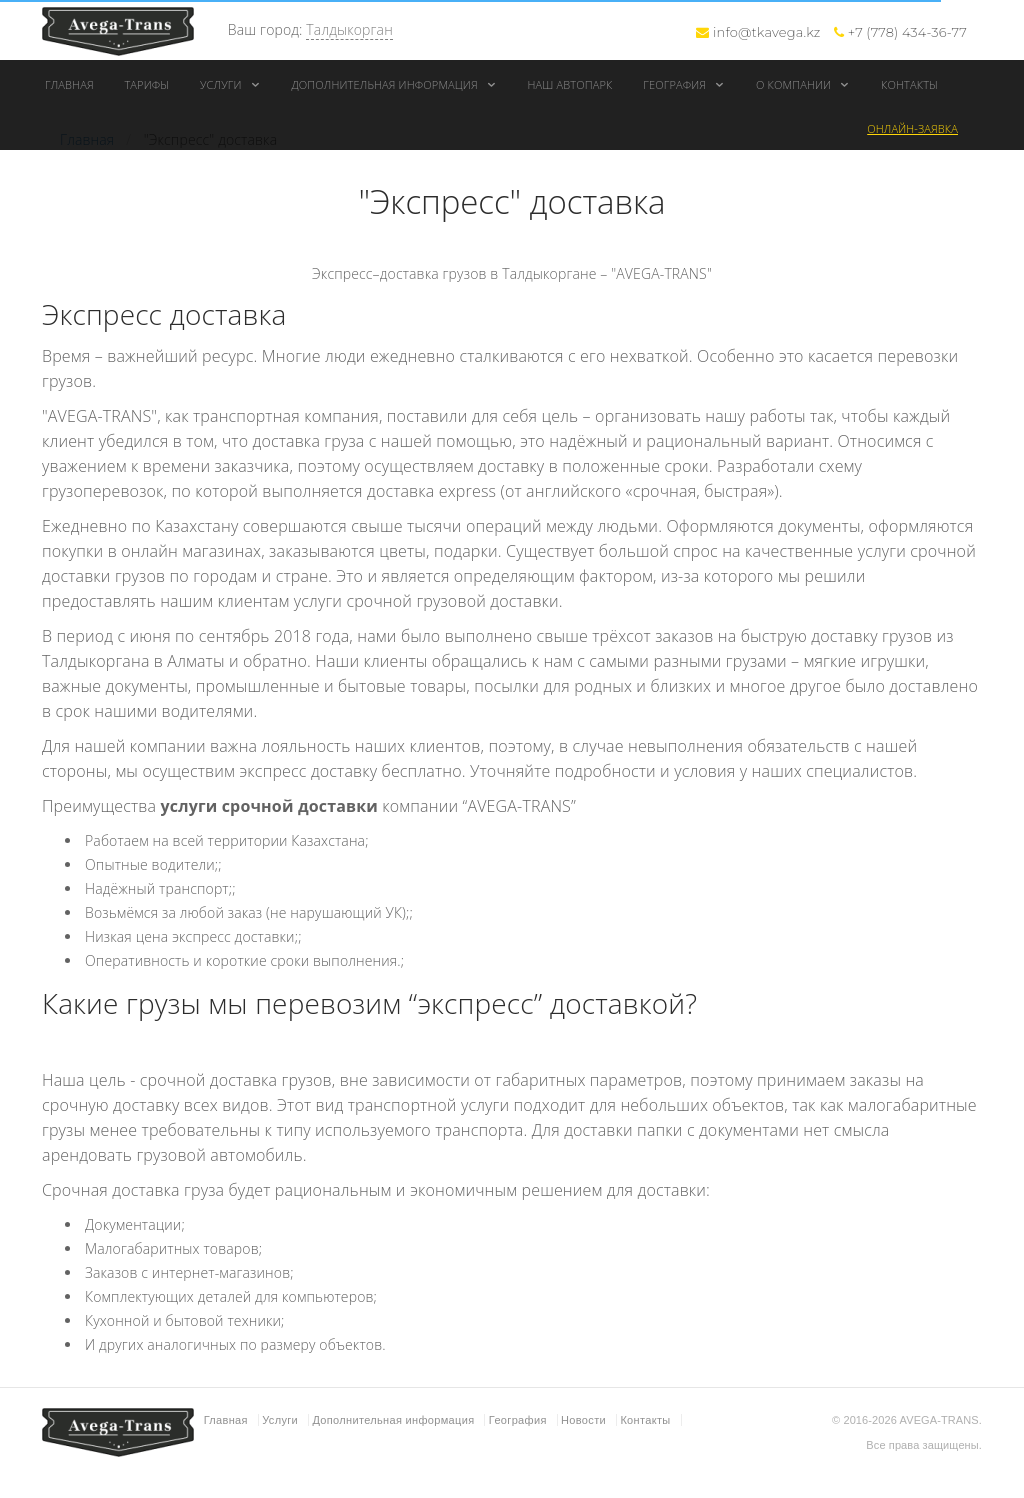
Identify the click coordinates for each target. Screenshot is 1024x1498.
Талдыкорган (349, 29)
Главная (69, 84)
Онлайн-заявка (912, 128)
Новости (583, 1420)
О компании (803, 84)
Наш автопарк (570, 84)
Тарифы (146, 84)
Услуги (230, 84)
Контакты (909, 84)
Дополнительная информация (393, 84)
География (684, 84)
